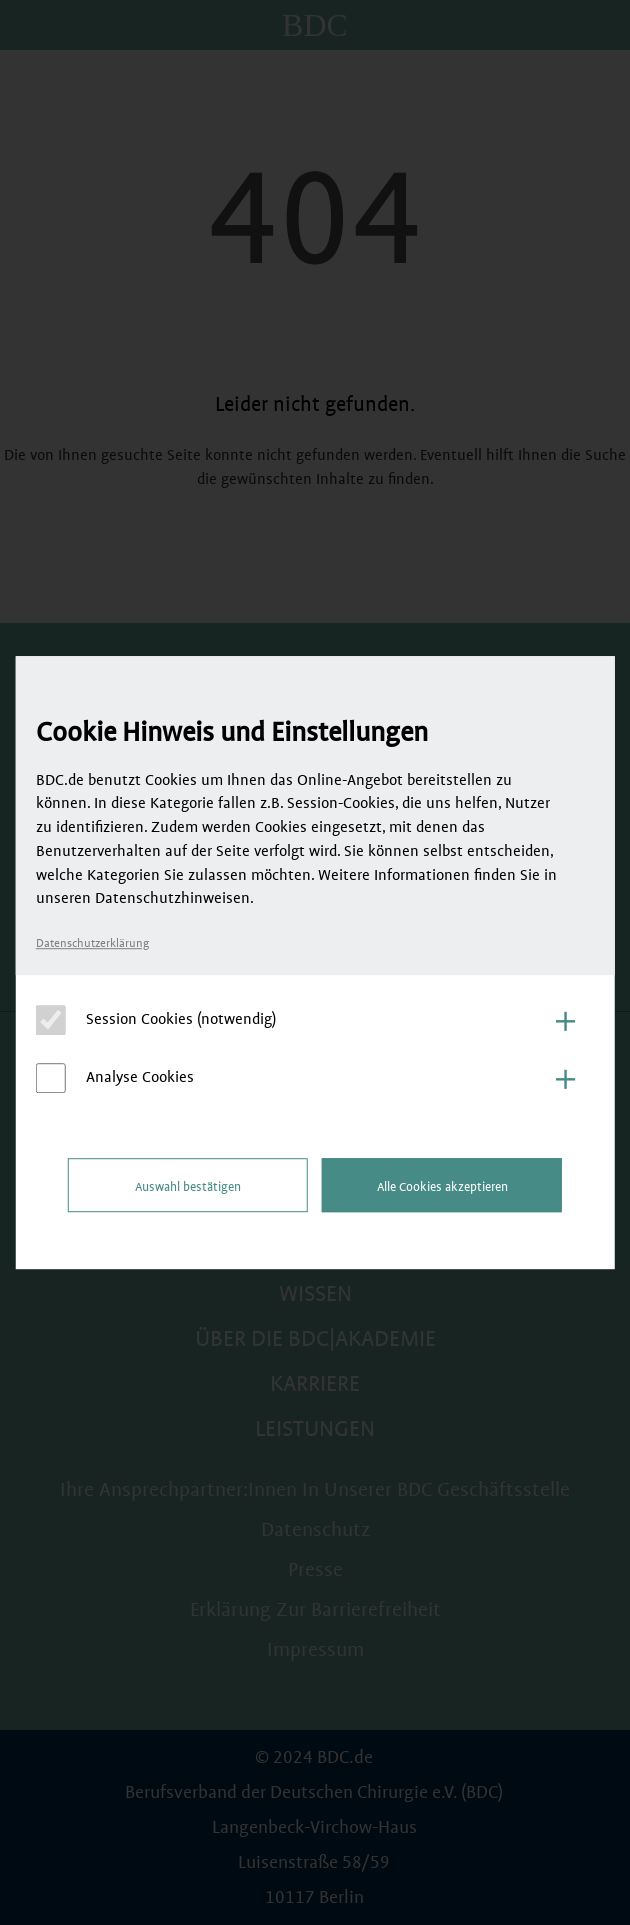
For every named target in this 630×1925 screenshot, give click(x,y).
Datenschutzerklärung (92, 943)
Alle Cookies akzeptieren (442, 1187)
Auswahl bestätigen (188, 1187)
